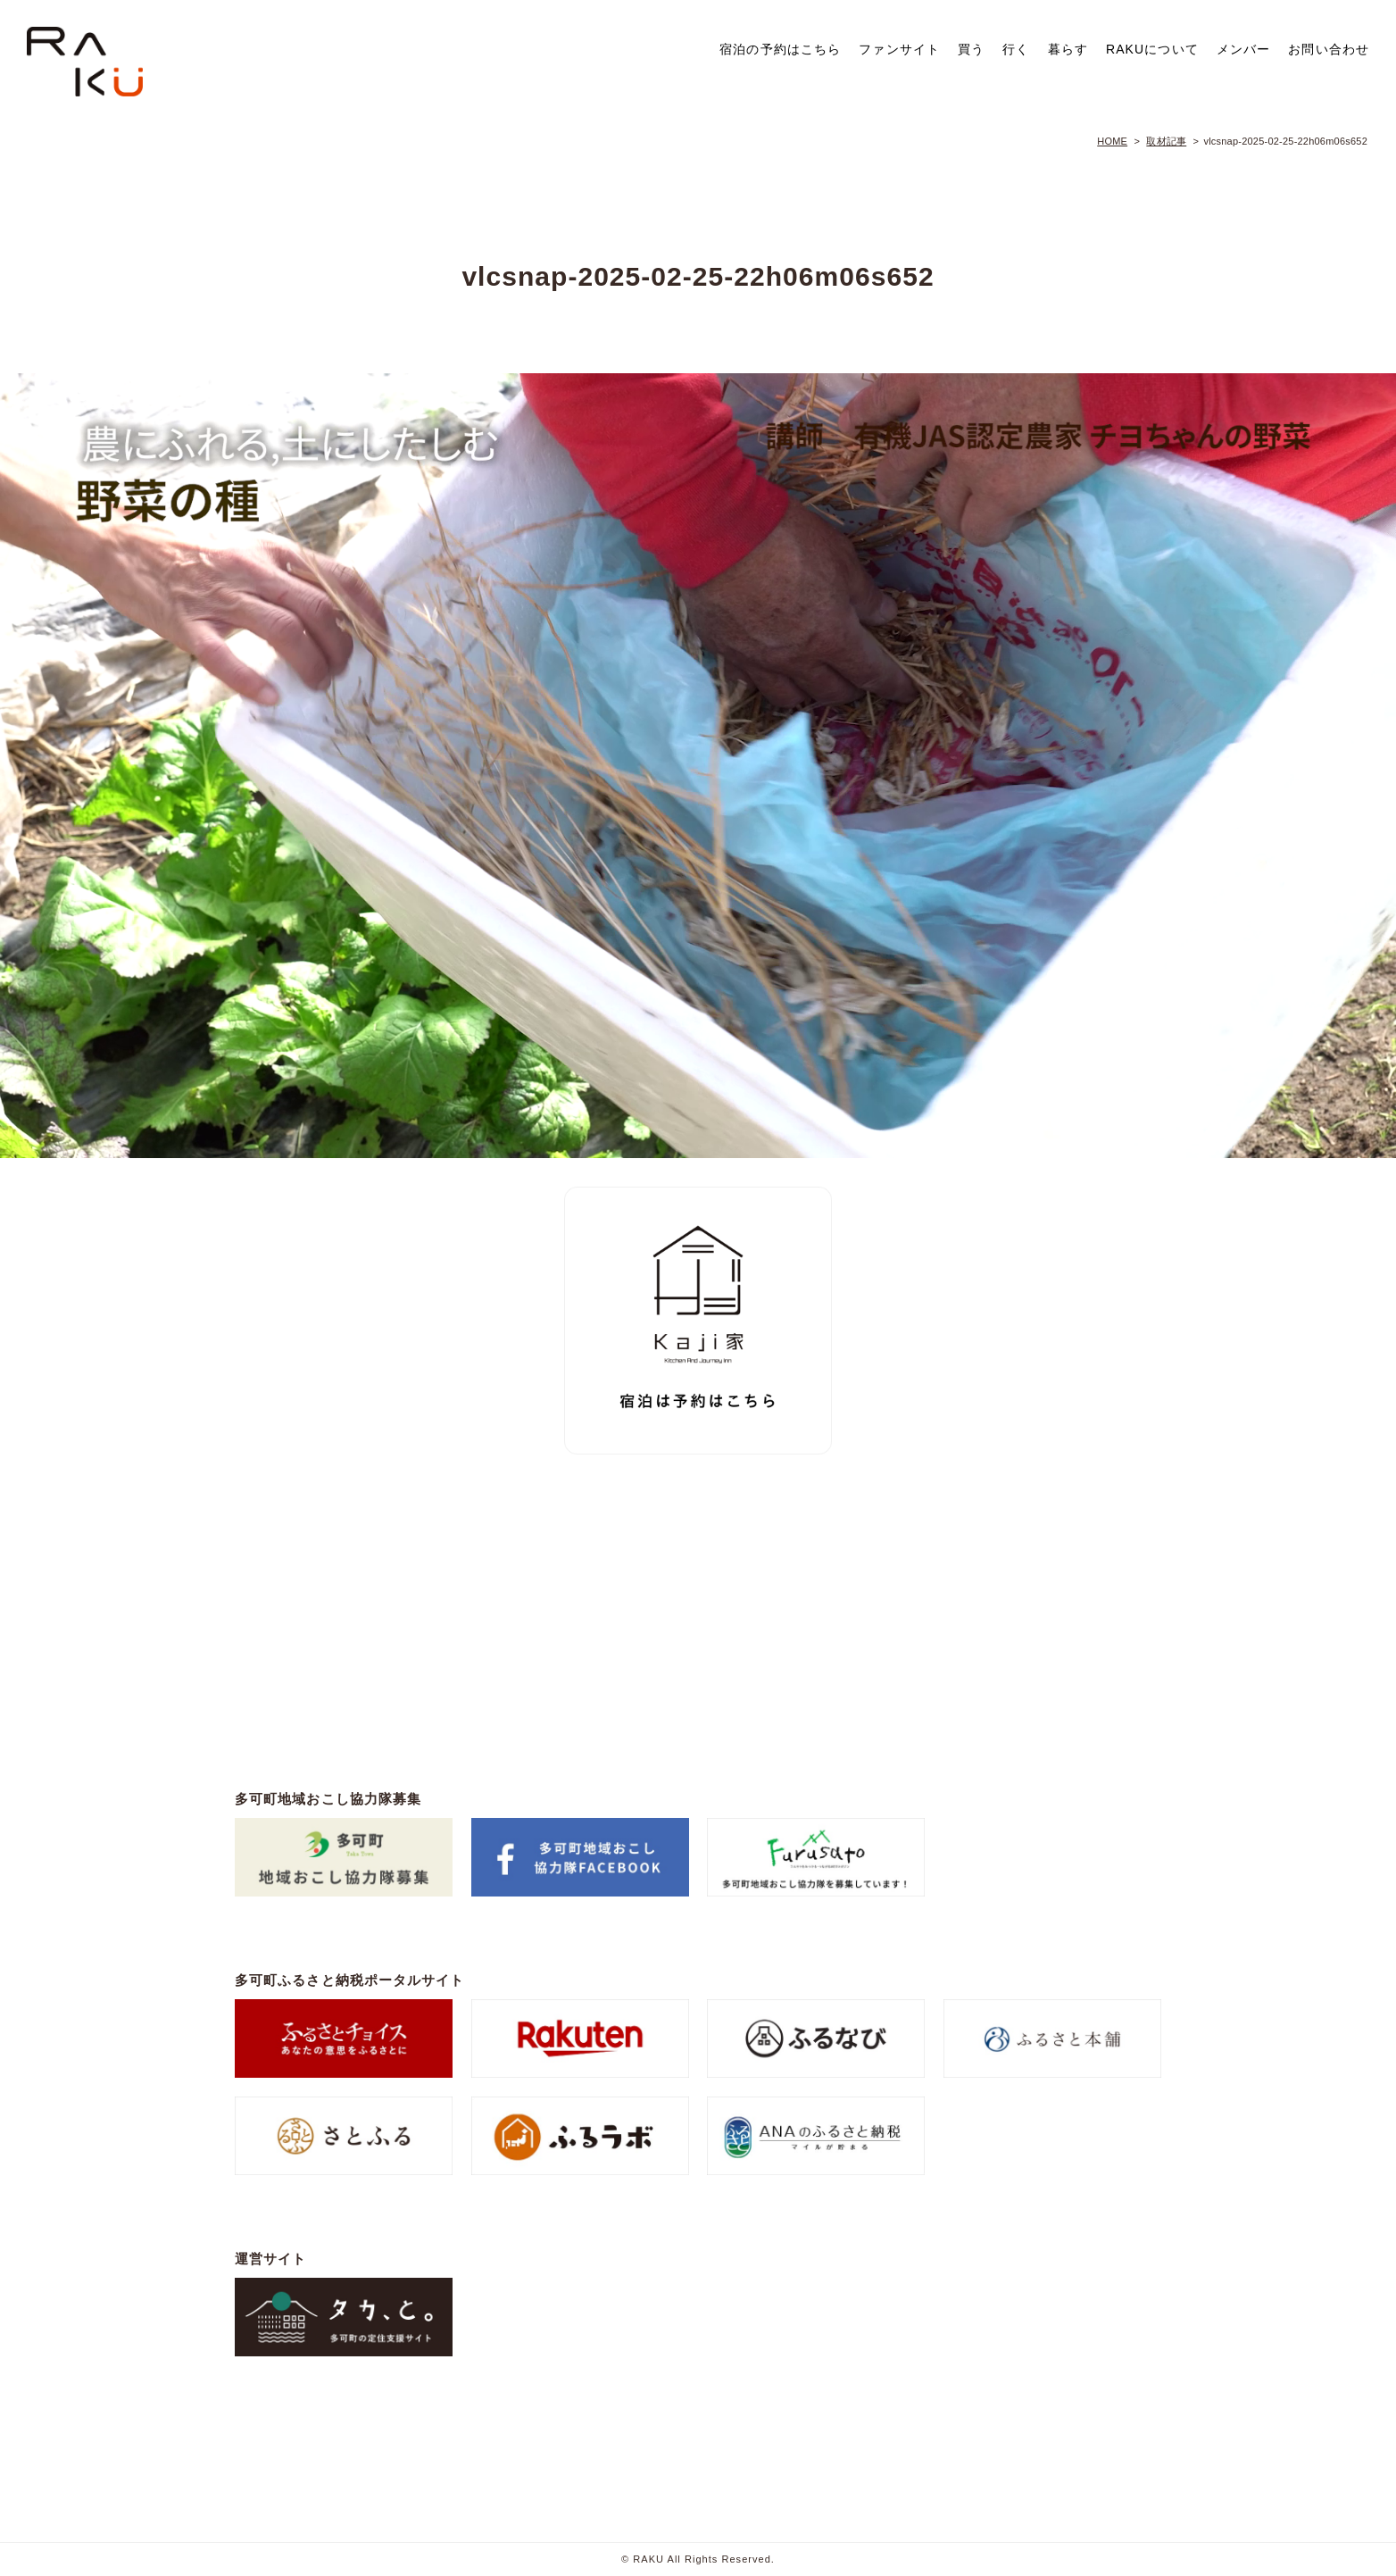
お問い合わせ (1328, 49)
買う (971, 49)
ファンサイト (899, 49)
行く (1015, 49)
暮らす (1068, 49)
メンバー (1243, 49)
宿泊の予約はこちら (780, 49)
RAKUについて (1152, 49)
